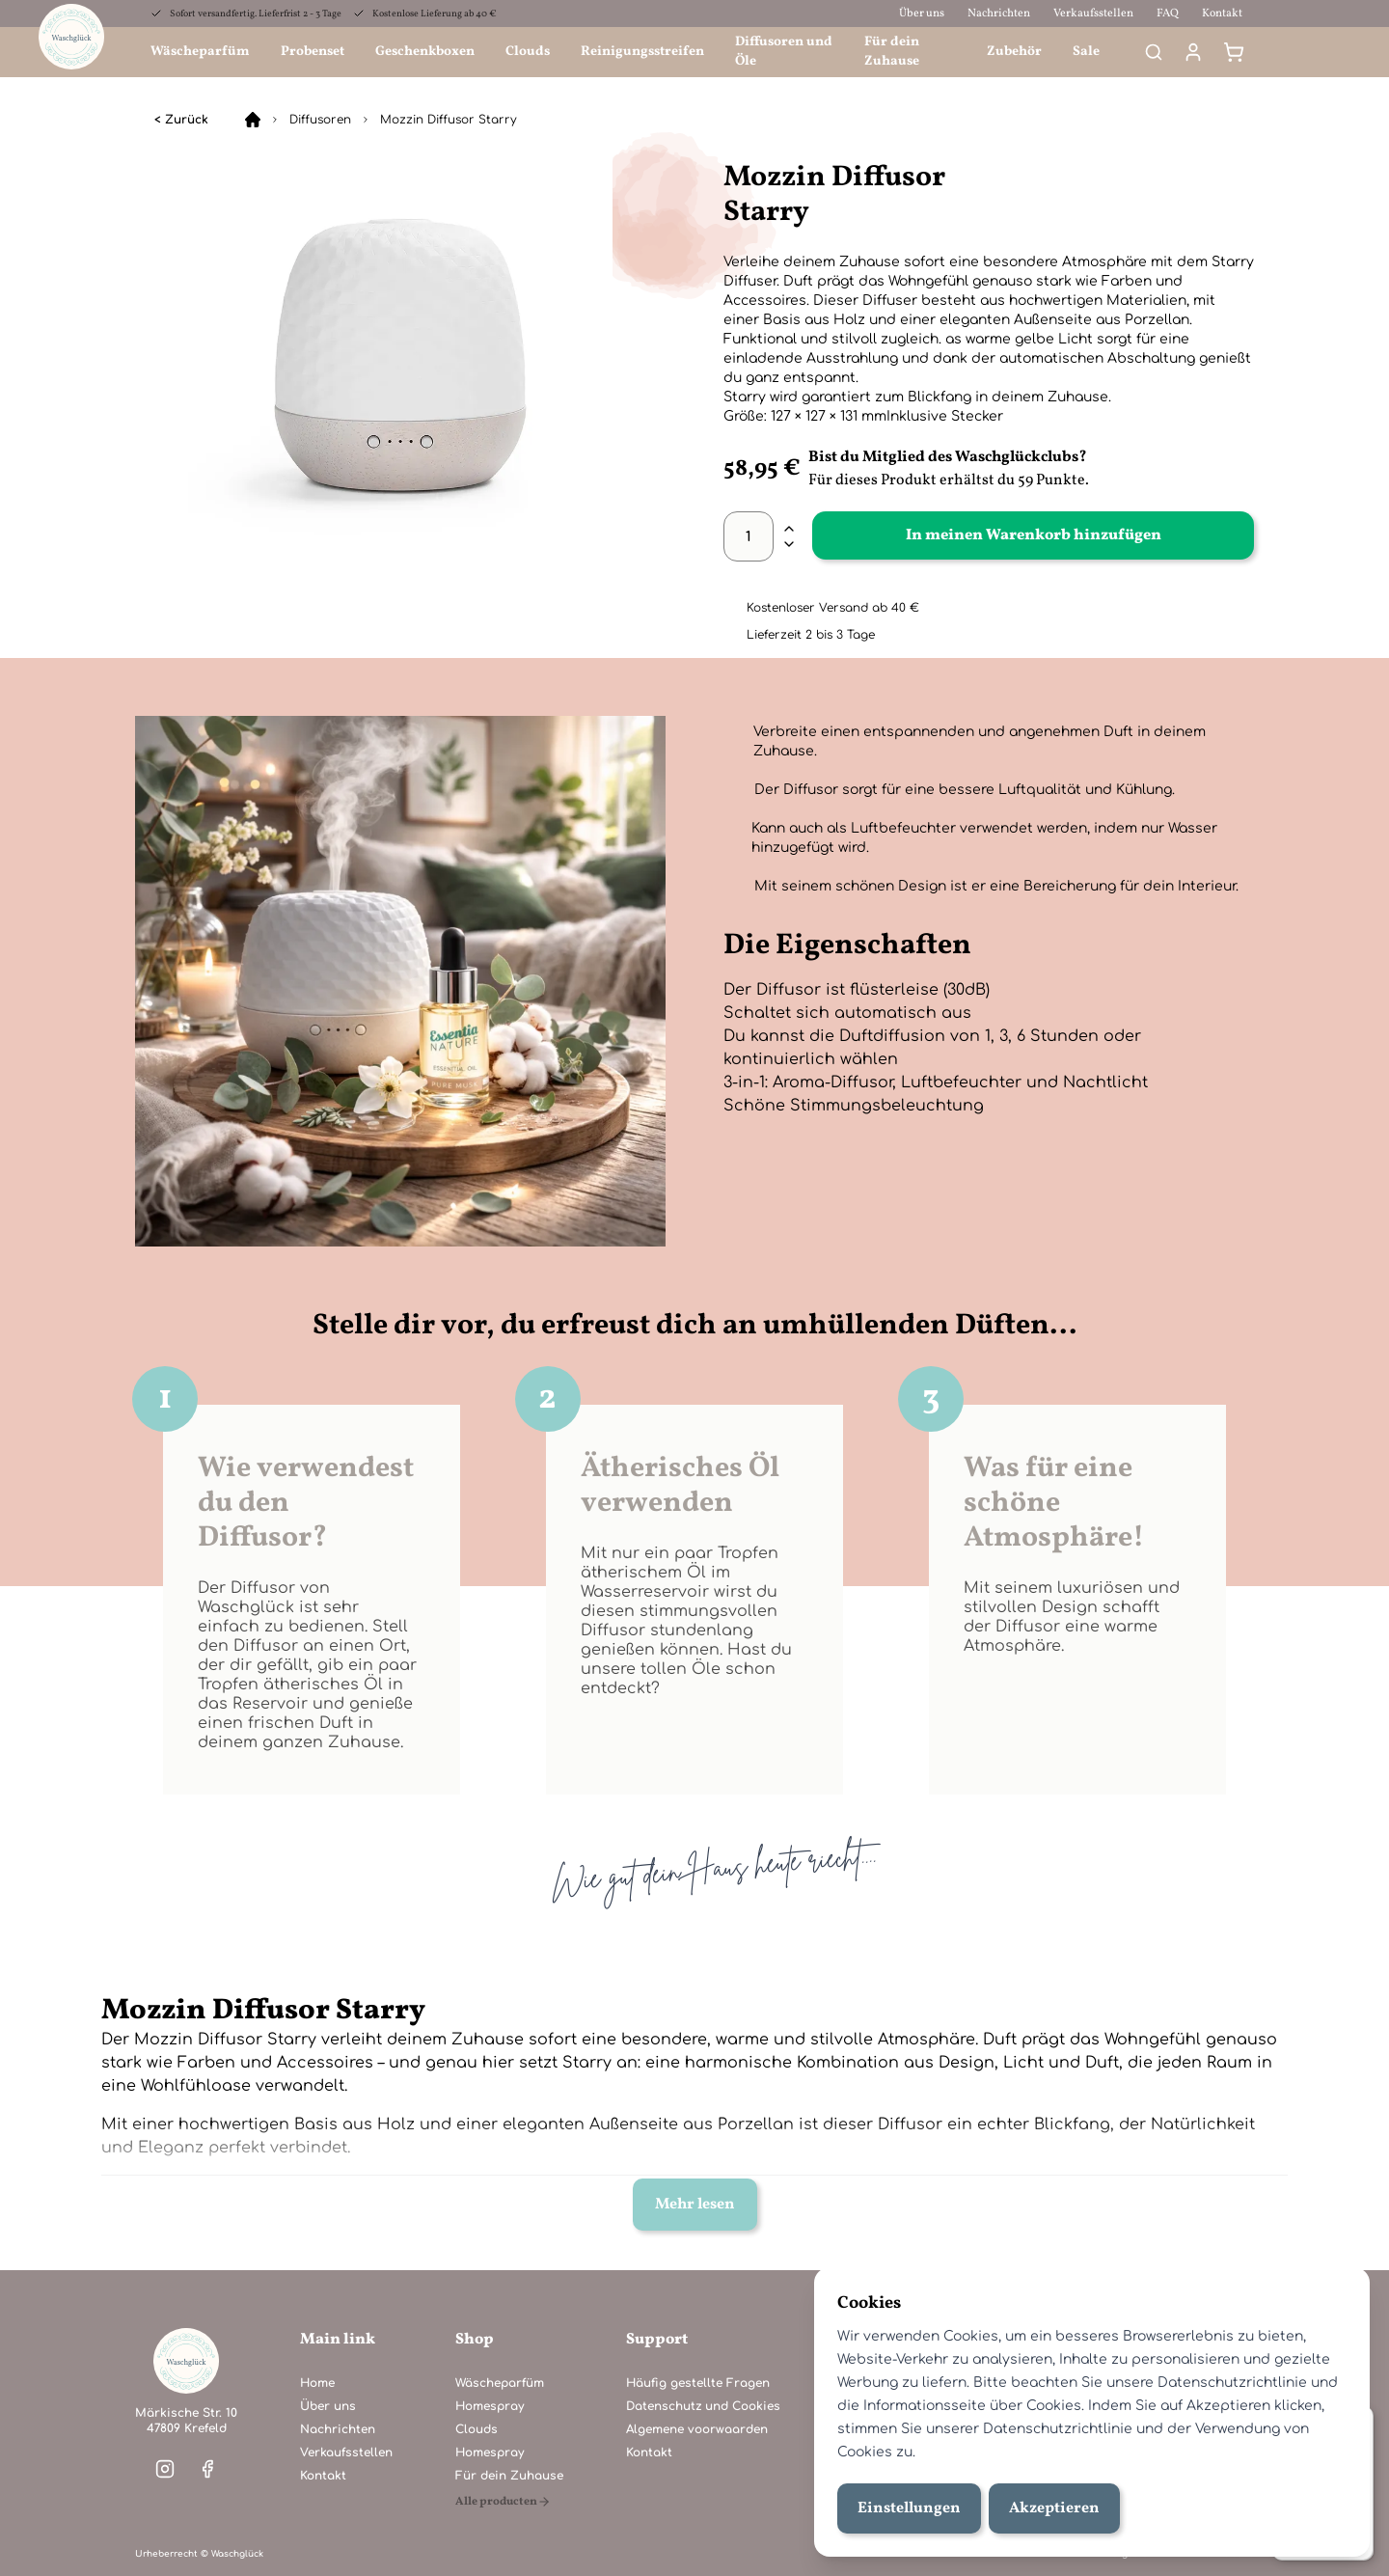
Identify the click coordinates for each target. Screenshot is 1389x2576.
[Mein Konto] (1193, 52)
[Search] (1153, 52)
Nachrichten (998, 13)
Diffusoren (320, 119)
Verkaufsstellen (1093, 13)
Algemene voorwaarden (697, 2429)
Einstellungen (909, 2508)
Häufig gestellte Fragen (698, 2383)
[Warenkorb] (1233, 52)
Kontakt (1222, 13)
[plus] (789, 528)
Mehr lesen (695, 2204)
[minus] (789, 544)
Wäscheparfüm (200, 51)
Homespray (489, 2406)
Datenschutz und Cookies (703, 2406)
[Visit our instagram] (165, 2469)
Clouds (527, 51)
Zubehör (1014, 51)
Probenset (312, 51)
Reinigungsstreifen (642, 51)
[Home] (252, 119)
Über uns (921, 13)
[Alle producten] (509, 2501)
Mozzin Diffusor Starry (448, 119)
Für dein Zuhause (891, 51)
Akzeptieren (1054, 2508)
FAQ (1168, 13)
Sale (1086, 51)
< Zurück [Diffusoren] (181, 119)
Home (317, 2383)
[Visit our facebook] (207, 2469)
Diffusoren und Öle (783, 51)
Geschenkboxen (425, 51)
